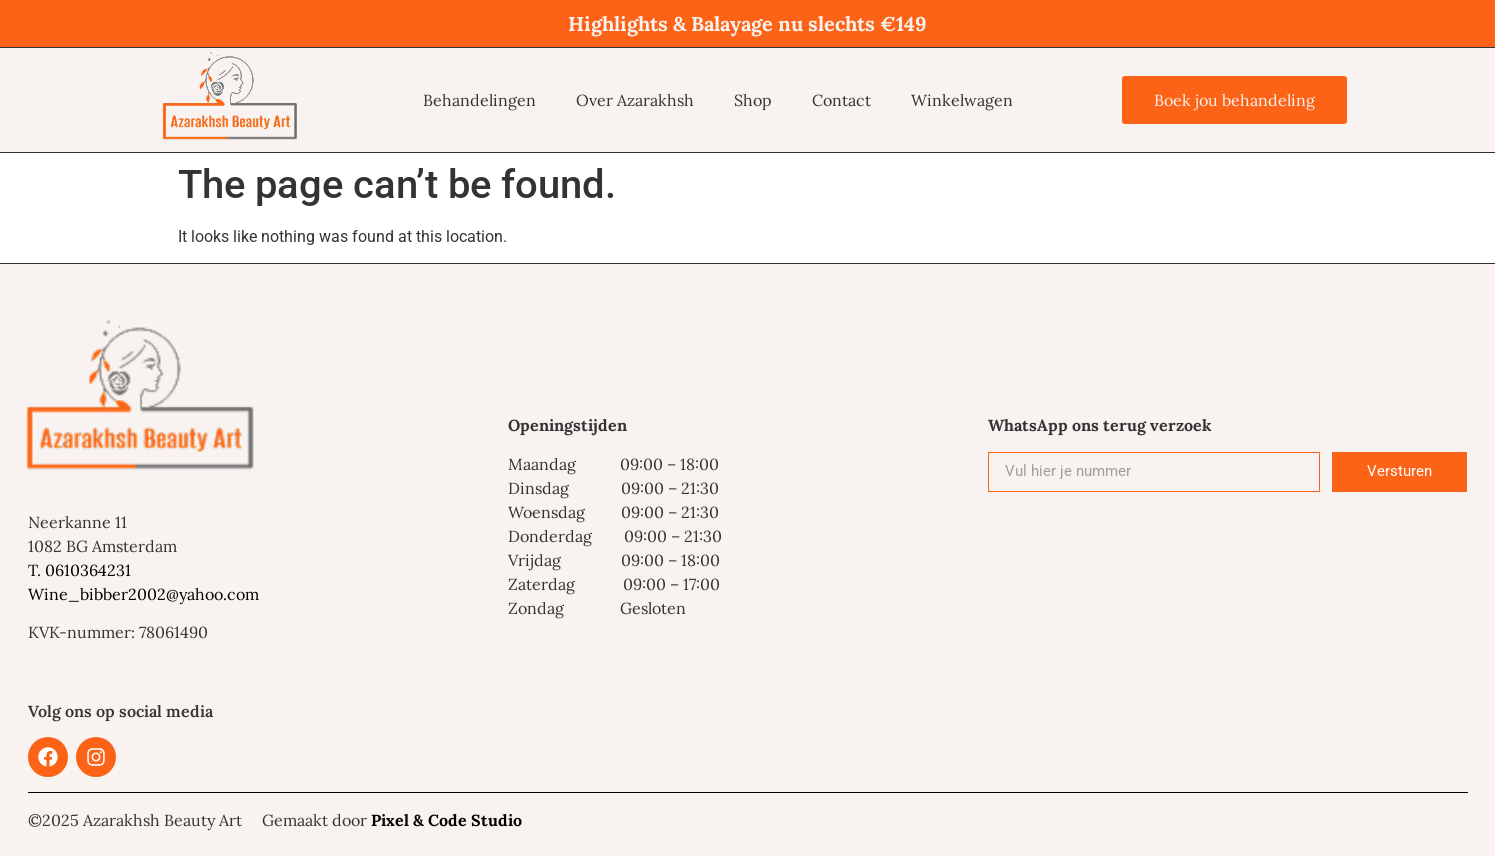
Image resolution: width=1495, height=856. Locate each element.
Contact (841, 100)
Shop (753, 100)
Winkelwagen (962, 100)
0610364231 (88, 570)
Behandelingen (479, 100)
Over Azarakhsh (635, 100)
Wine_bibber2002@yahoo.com (143, 594)
